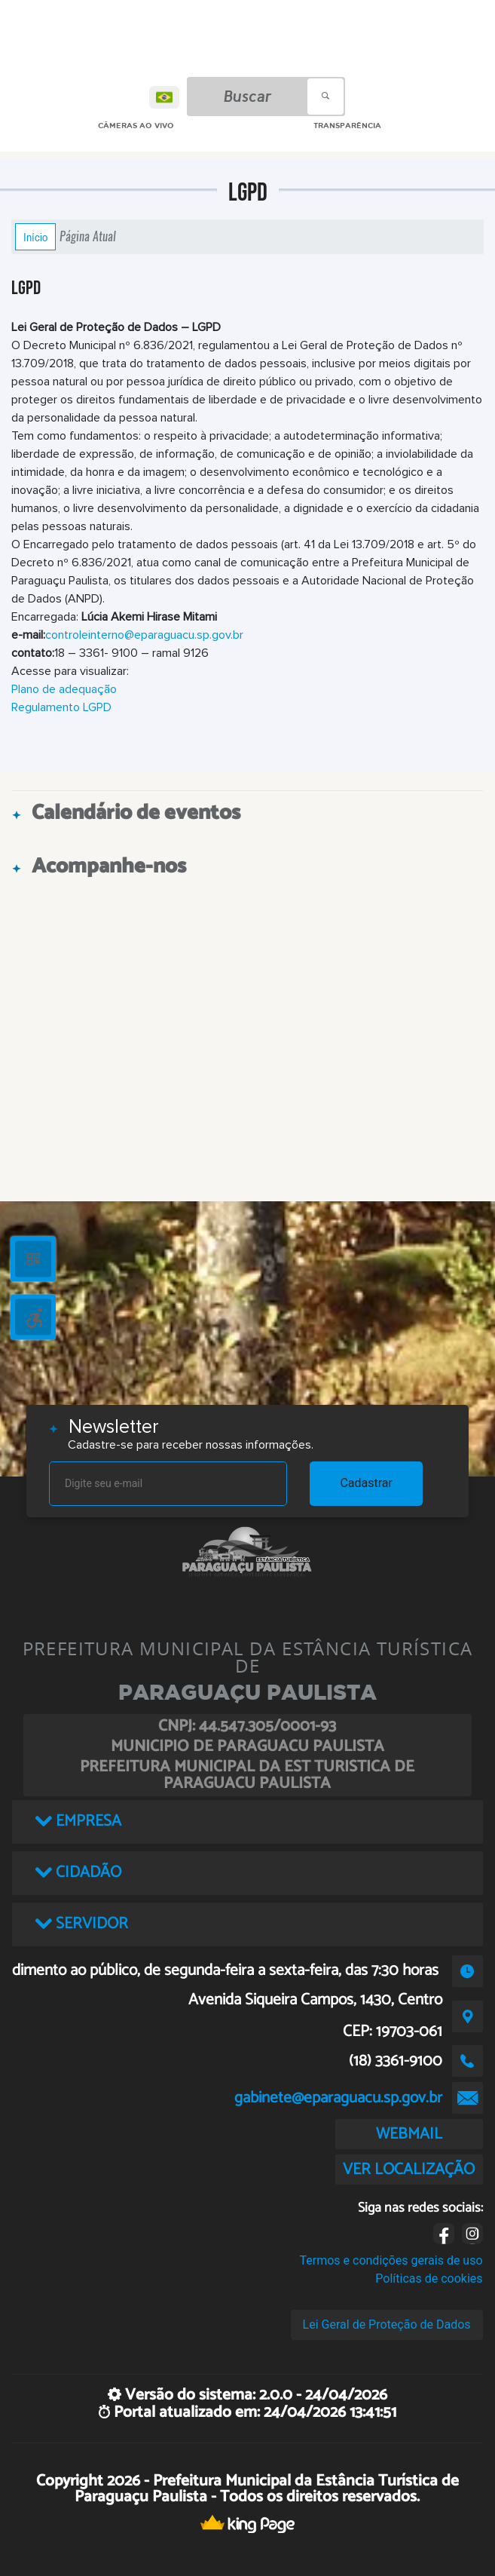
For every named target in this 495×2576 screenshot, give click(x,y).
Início (35, 236)
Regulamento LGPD (61, 707)
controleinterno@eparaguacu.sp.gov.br (144, 635)
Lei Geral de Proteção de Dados (387, 2324)
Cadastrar (366, 1483)
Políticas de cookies (428, 2278)
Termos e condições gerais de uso (391, 2260)
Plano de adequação (64, 689)
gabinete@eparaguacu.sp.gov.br (338, 2098)
